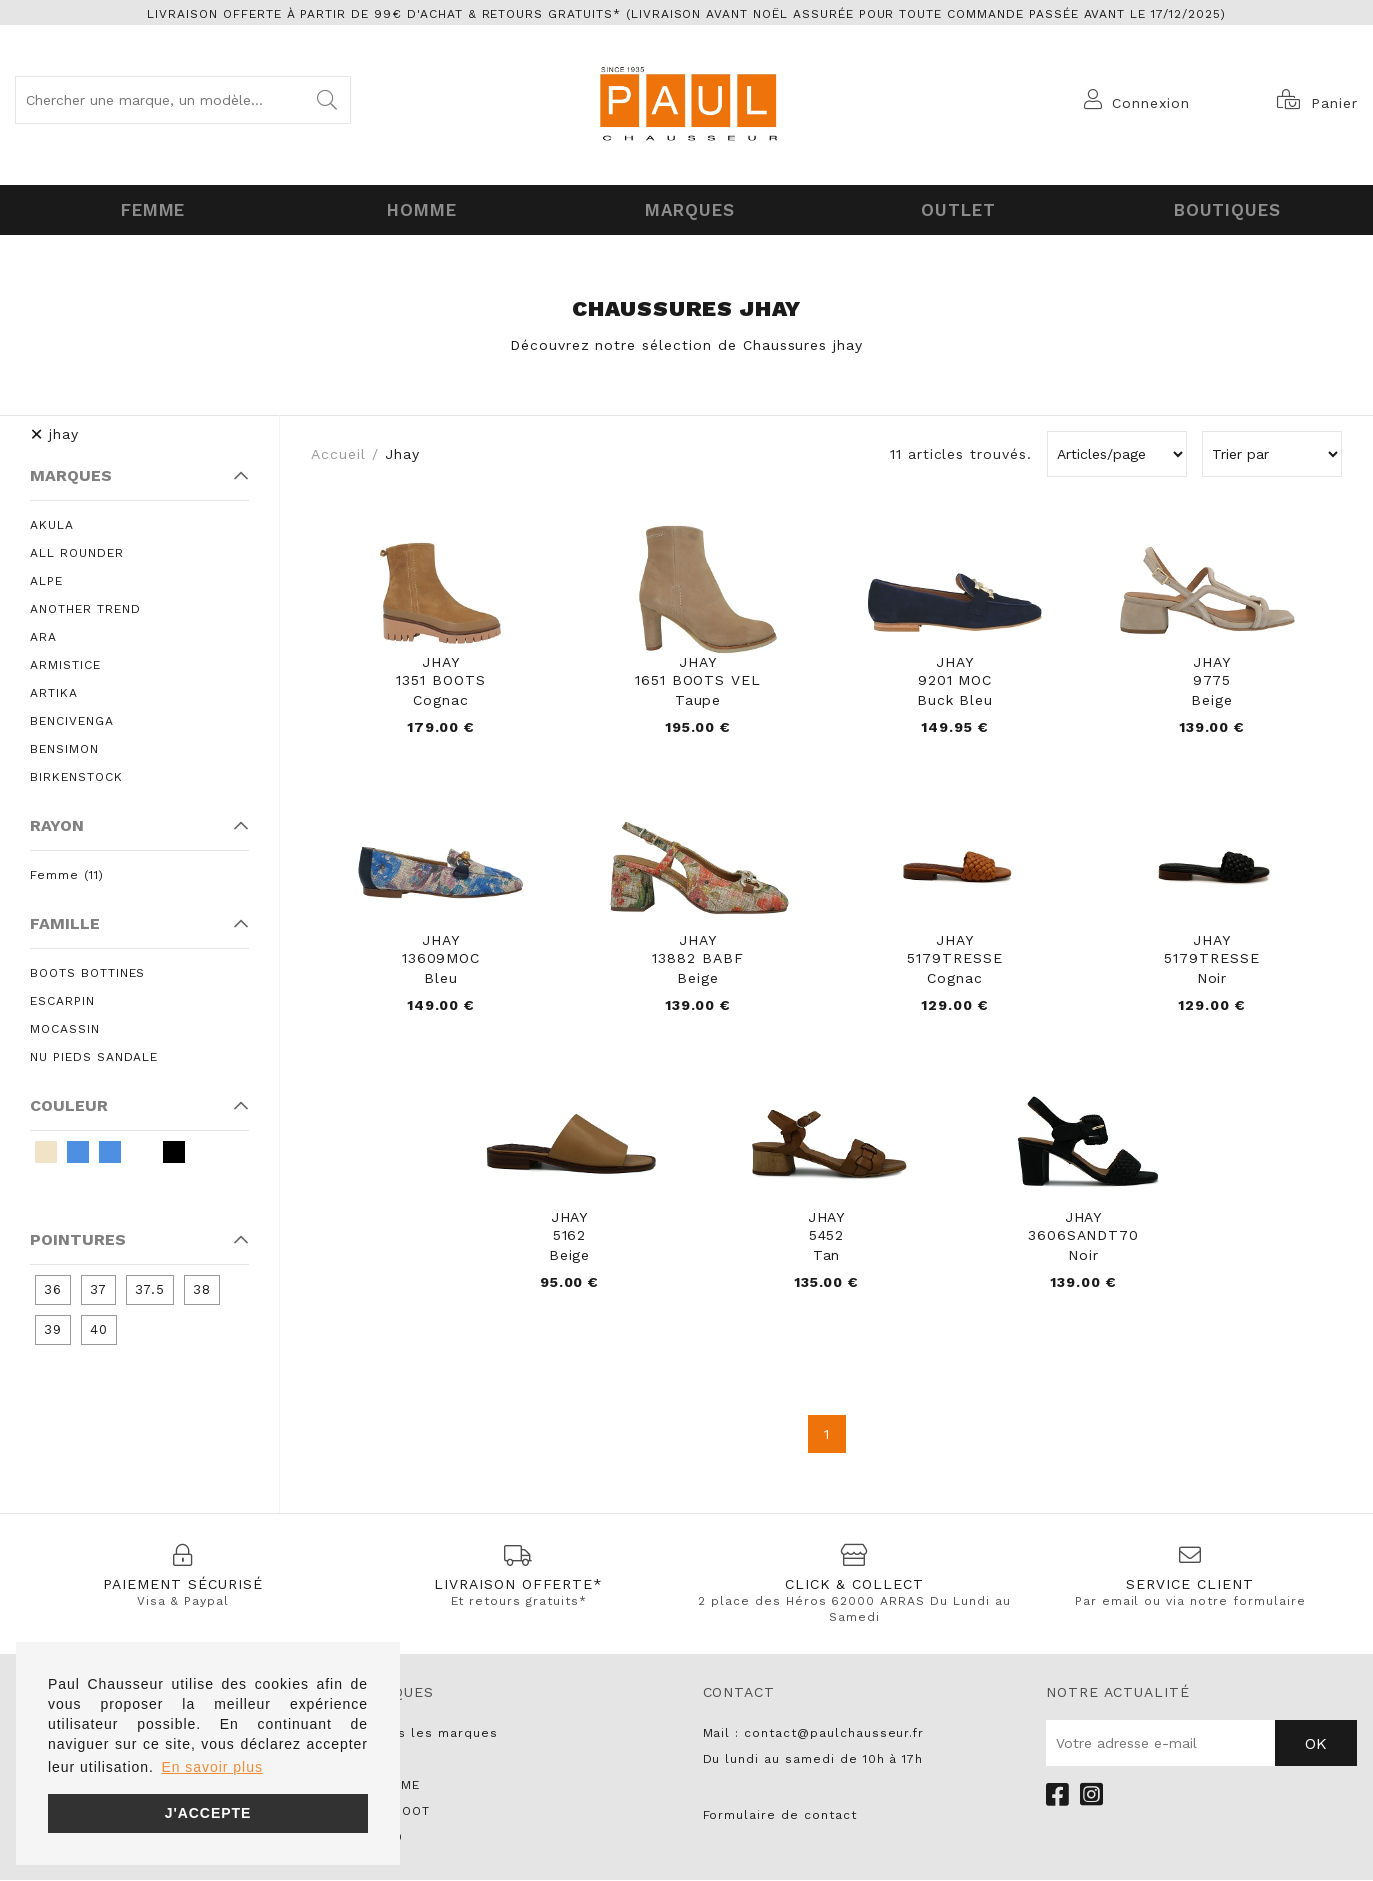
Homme (418, 208)
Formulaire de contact (780, 1816)
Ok (1316, 1744)
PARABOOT (394, 1812)
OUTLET (955, 208)
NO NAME (389, 1786)
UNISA (379, 1760)
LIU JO (381, 1838)
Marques (686, 208)
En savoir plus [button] (211, 1767)
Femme (149, 208)
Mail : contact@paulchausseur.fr (814, 1734)
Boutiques (1224, 208)
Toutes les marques (428, 1734)
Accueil (338, 450)
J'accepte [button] (208, 1813)
